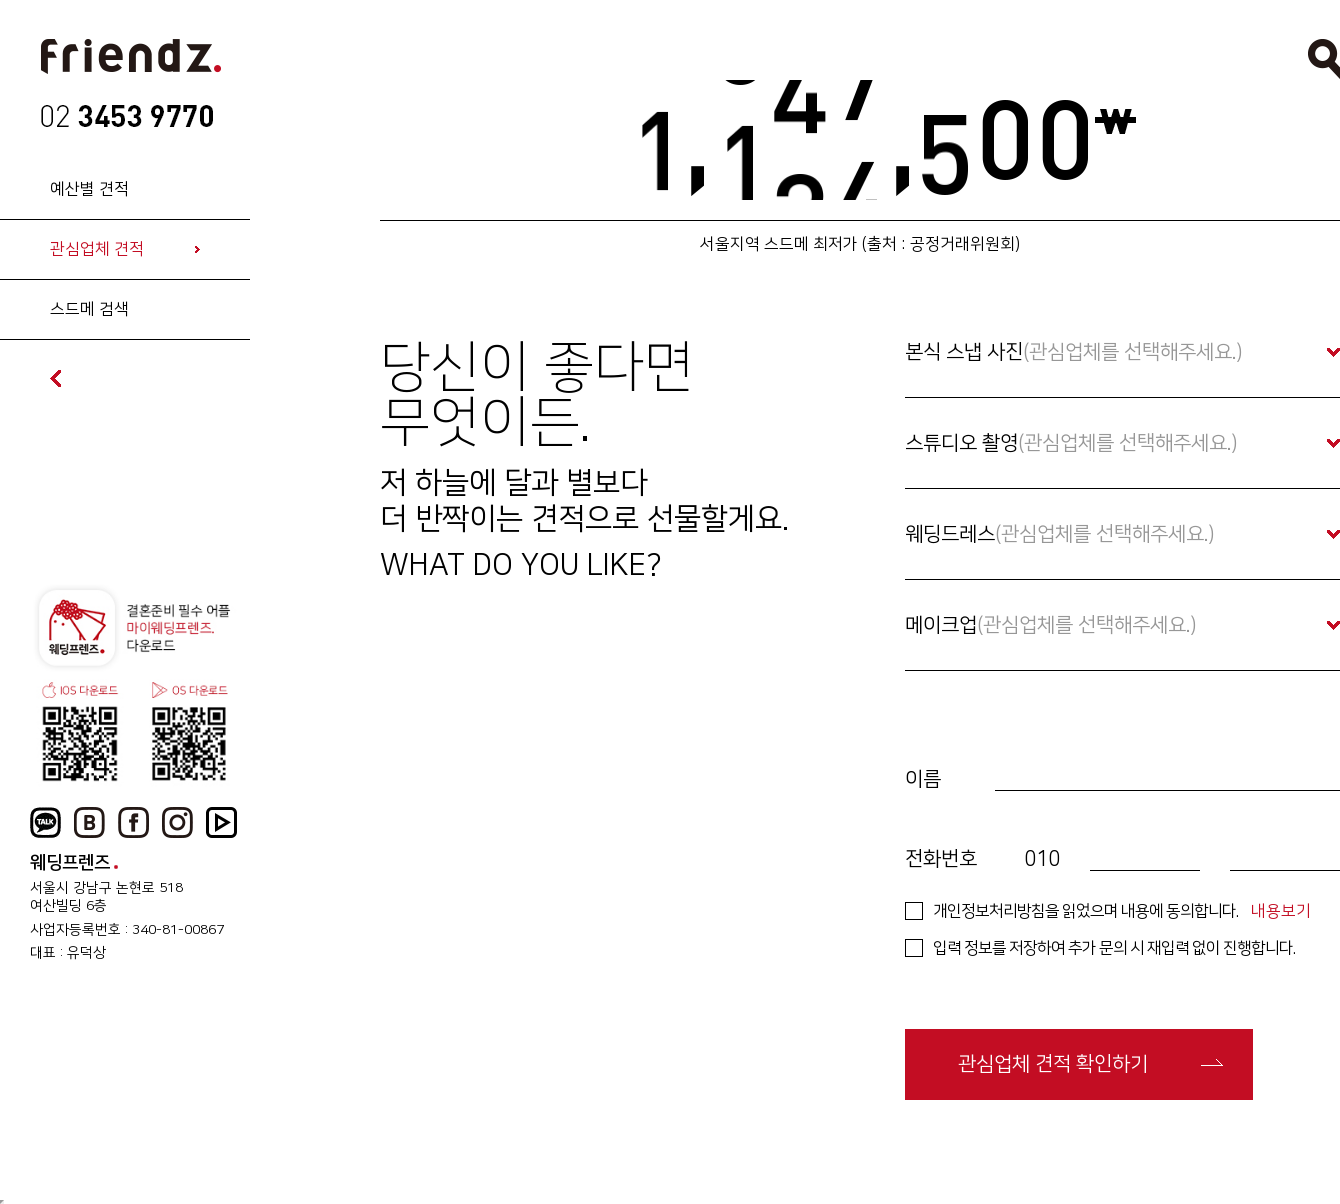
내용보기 (1281, 911)
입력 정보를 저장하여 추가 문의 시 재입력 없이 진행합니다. (1114, 948)
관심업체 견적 (97, 249)
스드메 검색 (89, 309)
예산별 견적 (89, 189)
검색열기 (1324, 59)
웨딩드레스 (1060, 534)
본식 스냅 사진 (1074, 352)
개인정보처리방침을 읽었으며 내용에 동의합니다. (1085, 911)
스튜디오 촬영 (1071, 443)
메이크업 (1051, 625)
